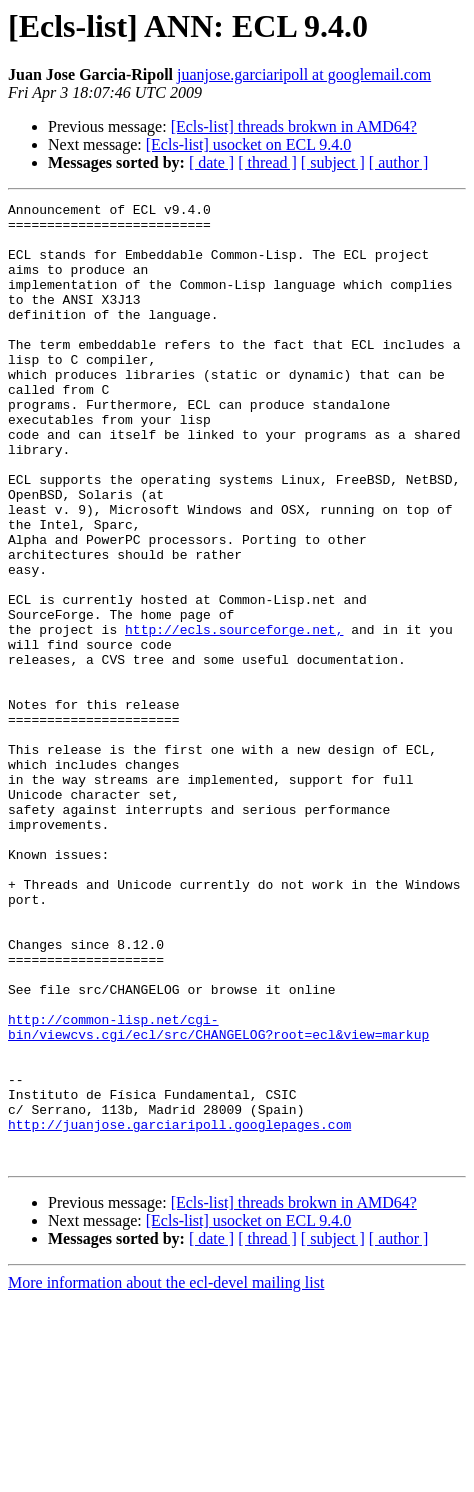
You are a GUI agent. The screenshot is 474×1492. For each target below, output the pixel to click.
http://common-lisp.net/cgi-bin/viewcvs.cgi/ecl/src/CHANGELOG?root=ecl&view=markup (218, 1193)
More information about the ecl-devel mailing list (166, 1474)
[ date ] (211, 162)
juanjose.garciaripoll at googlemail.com (304, 74)
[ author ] (399, 162)
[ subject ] (333, 162)
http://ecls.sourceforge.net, (234, 716)
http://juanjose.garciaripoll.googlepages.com (179, 1310)
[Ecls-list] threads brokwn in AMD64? (294, 126)
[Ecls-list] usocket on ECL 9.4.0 (249, 144)
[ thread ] (267, 162)
